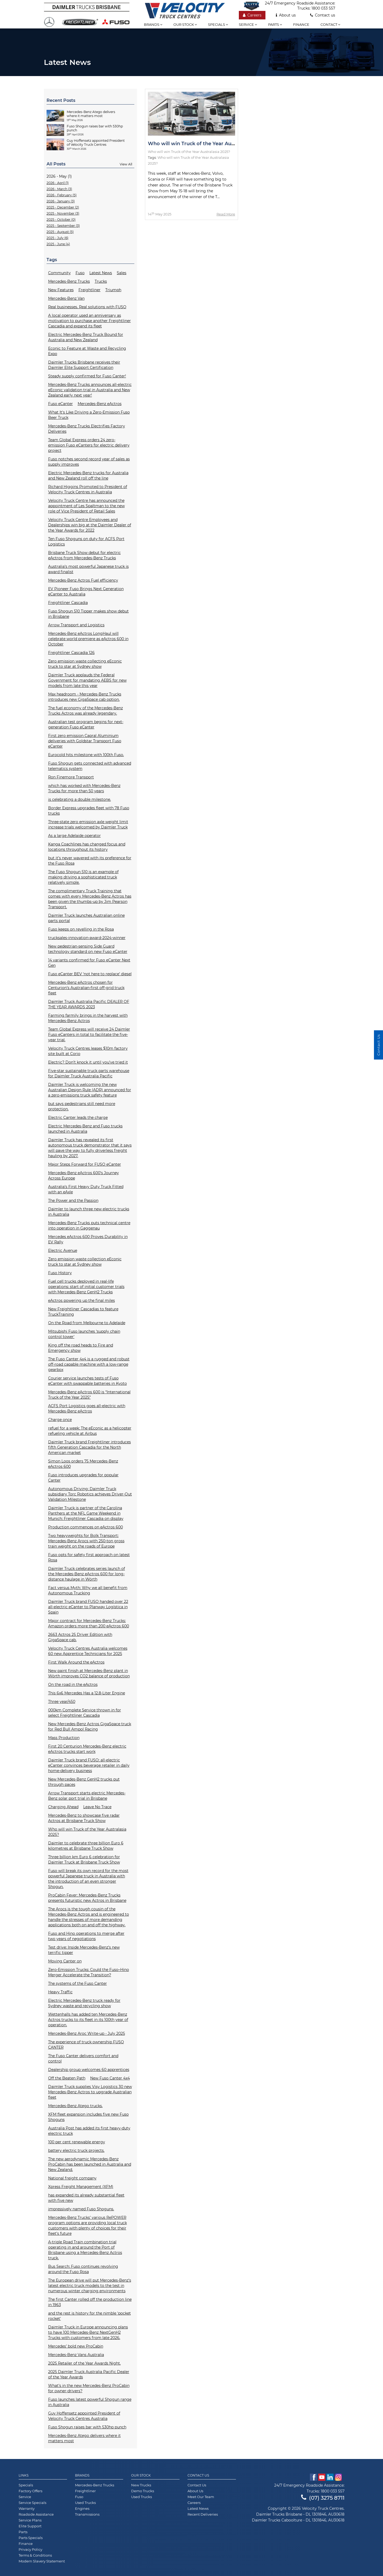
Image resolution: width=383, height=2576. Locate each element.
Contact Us (198, 2475)
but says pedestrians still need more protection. (81, 1106)
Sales (121, 272)
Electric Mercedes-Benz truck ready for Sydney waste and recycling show (84, 2003)
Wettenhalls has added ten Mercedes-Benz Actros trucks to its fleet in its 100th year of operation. (88, 2019)
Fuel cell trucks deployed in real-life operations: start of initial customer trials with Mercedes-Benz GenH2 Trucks (86, 1286)
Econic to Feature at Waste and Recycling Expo (87, 351)
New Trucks (141, 2485)
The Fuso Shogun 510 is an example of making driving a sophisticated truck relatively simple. (83, 877)
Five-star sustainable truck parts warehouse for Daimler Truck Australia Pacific (88, 1073)
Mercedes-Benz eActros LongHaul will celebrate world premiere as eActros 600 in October (88, 639)
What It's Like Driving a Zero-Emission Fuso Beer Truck (89, 415)
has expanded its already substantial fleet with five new (86, 2198)
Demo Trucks (142, 2491)
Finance (301, 24)
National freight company (72, 2178)
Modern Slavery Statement (42, 2561)
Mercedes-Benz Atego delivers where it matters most (84, 2438)
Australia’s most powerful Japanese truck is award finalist (88, 569)
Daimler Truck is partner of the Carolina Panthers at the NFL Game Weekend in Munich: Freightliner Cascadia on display (85, 1513)
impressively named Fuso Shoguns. (81, 2209)
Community (59, 272)
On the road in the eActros (73, 1684)
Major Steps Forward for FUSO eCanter (84, 1164)
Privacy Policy (30, 2549)
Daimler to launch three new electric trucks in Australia (88, 1212)
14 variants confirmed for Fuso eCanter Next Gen (89, 963)
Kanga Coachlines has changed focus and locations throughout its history (86, 847)
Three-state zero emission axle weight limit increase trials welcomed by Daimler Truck (88, 824)
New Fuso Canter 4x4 (110, 2078)
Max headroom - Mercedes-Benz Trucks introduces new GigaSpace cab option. (84, 697)
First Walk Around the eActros (76, 1662)
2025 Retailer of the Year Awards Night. (84, 2363)
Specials (218, 24)
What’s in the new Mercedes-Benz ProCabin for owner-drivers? (89, 2388)
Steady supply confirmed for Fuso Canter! (87, 376)
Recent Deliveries (203, 2514)
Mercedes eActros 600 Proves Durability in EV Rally (88, 1239)
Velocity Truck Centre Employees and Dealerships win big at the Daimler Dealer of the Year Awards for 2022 (89, 525)
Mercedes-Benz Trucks (69, 281)
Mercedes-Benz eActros (100, 403)
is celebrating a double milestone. (79, 799)
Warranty (27, 2508)
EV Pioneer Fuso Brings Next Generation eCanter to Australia (86, 591)
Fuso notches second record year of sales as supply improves (89, 462)
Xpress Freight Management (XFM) (80, 2186)
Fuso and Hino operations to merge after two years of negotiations (86, 1936)
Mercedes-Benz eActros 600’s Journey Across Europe (83, 1175)
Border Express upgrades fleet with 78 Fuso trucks (88, 811)
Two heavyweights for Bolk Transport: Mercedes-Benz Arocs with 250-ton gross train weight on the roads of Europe (86, 1541)
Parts (275, 24)
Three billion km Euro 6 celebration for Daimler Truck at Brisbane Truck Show (84, 1859)
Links (23, 2475)
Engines (82, 2508)
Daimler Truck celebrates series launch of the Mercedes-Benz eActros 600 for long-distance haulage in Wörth (86, 1574)
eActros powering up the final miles (81, 1300)
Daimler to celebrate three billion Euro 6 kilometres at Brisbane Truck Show (85, 1846)
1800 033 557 (323, 8)
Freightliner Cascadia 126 (71, 652)
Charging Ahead (63, 1806)
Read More (226, 214)
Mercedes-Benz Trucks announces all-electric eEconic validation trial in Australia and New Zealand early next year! (90, 390)
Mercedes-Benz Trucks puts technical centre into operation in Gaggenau (89, 1225)
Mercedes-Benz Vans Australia (76, 2354)
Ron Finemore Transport (71, 777)
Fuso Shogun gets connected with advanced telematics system (89, 766)
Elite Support (30, 2526)
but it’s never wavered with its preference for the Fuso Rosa (89, 861)
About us (286, 15)
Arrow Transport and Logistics (76, 625)
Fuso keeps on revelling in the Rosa (81, 929)
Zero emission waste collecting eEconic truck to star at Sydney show (85, 664)
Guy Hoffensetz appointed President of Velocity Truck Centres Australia (84, 2416)
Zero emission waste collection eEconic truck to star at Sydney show (85, 1262)
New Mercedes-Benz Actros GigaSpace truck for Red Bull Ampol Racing (89, 1726)
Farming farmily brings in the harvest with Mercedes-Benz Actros (88, 1018)
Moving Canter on (65, 1961)
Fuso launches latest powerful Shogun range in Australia (89, 2402)
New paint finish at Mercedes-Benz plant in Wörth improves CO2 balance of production (89, 1673)
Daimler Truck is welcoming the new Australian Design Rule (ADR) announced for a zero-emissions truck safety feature (89, 1090)
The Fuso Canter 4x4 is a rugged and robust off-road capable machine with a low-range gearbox (89, 1364)
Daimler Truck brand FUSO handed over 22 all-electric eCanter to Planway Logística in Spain (88, 1607)
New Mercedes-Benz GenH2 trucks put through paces (84, 1782)
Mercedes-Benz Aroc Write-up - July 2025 (86, 2033)
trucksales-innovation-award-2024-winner (87, 937)
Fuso (80, 272)
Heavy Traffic (60, 1992)
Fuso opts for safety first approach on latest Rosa (89, 1557)
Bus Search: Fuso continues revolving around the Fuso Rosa (83, 2269)
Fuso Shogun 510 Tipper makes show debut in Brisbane (88, 614)
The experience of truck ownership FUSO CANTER (86, 2045)
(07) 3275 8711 (322, 2498)
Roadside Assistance (36, 2514)
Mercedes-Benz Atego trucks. (75, 2105)
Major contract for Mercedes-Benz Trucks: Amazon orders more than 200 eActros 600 (88, 1623)
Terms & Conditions (35, 2555)
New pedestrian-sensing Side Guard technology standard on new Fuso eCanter (87, 949)
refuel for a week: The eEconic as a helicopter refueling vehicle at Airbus (89, 1431)
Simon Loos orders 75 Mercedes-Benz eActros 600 (83, 1464)
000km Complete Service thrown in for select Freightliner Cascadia (84, 1713)
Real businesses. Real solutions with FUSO (87, 307)
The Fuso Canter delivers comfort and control (83, 2058)
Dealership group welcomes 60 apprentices (88, 2069)
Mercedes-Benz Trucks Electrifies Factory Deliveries (86, 429)
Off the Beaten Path (66, 2078)
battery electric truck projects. (76, 2150)
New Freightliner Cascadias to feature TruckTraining (83, 1312)
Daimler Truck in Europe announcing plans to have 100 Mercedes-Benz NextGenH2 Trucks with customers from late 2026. (88, 2332)
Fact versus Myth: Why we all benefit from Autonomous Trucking (87, 1590)
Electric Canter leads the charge (78, 1117)
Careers (252, 15)
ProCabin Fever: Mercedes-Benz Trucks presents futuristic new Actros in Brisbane (87, 1898)
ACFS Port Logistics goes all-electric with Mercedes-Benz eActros (86, 1408)
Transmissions (87, 2514)
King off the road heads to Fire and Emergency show (80, 1348)
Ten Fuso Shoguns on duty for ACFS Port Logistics (86, 541)
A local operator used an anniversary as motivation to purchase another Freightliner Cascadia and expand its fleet (89, 320)
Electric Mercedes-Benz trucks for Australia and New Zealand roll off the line (88, 475)
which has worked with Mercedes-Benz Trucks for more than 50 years (84, 788)
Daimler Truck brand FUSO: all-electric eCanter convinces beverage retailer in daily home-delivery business (89, 1765)
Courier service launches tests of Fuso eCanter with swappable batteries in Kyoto (87, 1381)
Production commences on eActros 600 (85, 1527)
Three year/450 (61, 1701)
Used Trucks (85, 2502)
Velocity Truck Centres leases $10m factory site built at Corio (88, 1051)
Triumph (113, 289)
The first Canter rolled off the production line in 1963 (90, 2302)
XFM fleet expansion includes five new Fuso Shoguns (88, 2117)
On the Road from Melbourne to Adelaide (86, 1322)
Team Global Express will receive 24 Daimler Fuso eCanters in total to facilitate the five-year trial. (89, 1034)
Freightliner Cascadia (68, 602)
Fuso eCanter (60, 403)
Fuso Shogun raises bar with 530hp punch (87, 2427)
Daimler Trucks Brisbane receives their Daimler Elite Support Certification (84, 365)
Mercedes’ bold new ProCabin (75, 2346)
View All (126, 164)
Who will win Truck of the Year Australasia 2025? (87, 1832)
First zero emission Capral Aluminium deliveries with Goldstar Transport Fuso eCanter (84, 741)
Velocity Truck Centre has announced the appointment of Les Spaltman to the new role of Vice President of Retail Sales (86, 506)
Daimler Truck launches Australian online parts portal (86, 918)
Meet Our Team (201, 2497)
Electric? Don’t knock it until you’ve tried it (88, 1062)
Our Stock (141, 2475)
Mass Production (64, 1737)
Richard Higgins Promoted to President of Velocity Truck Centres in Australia (87, 489)
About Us (195, 2491)
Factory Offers (30, 2491)
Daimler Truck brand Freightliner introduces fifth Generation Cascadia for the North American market (89, 1447)
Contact (330, 24)
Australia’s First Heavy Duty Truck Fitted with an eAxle (85, 1189)
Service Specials (32, 2502)
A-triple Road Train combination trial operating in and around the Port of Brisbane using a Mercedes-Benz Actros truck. (85, 2250)
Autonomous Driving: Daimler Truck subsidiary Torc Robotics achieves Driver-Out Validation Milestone (90, 1494)
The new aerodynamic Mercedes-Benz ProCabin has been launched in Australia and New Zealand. (89, 2164)
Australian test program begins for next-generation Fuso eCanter (85, 724)
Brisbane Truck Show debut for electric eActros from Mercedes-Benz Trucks (84, 555)
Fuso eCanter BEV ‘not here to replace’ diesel (90, 974)
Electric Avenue (62, 1250)
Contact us (322, 15)
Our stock (185, 24)
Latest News (100, 272)
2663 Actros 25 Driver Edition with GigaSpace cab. (80, 1637)
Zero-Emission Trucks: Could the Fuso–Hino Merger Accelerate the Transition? (88, 1972)
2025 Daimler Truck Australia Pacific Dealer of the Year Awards (88, 2374)
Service (248, 24)
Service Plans (30, 2520)
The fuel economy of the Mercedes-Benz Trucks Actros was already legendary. (85, 711)
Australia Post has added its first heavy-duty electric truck (89, 2131)
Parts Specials (31, 2538)
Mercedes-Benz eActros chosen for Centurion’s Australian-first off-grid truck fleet (86, 987)
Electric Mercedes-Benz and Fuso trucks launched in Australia (85, 1129)
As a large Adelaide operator (74, 835)
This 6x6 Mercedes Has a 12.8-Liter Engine (86, 1693)
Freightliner (89, 289)
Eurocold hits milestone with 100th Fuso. (86, 754)
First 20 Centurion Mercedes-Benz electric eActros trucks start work (87, 1749)
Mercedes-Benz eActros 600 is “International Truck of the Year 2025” (89, 1395)
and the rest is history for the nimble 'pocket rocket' (89, 2316)
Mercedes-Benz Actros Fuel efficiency (83, 580)
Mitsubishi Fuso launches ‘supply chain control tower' (84, 1334)
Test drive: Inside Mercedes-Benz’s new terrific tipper (84, 1950)
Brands (153, 24)
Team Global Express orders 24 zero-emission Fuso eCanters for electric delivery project (89, 445)
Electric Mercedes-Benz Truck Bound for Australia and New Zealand (85, 337)
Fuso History (60, 1272)
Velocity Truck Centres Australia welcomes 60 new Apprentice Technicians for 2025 (87, 1651)
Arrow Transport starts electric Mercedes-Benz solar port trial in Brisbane (87, 1796)
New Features (61, 289)
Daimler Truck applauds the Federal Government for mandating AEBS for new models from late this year (87, 680)
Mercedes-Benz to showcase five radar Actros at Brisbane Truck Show (84, 1818)
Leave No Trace (97, 1806)
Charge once (60, 1419)
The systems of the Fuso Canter (77, 1983)
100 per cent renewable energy (76, 2142)
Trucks (101, 281)
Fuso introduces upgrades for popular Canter (83, 1478)
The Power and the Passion (73, 1200)
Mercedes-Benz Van (66, 298)
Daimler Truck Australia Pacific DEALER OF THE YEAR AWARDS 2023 (88, 1004)
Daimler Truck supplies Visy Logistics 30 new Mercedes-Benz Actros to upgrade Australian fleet (90, 2092)
